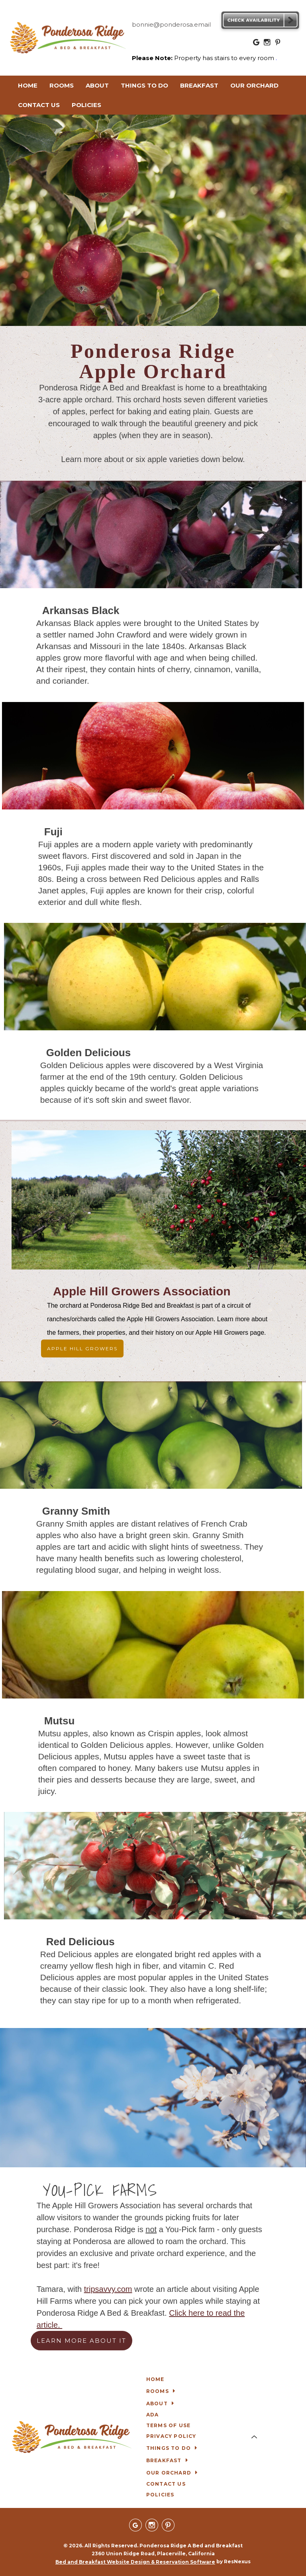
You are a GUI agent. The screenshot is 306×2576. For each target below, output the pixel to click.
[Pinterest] (277, 44)
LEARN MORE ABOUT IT (81, 2341)
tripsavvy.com (108, 2289)
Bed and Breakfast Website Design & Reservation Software (135, 2562)
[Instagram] (267, 44)
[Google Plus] (256, 44)
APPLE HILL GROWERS (82, 1348)
